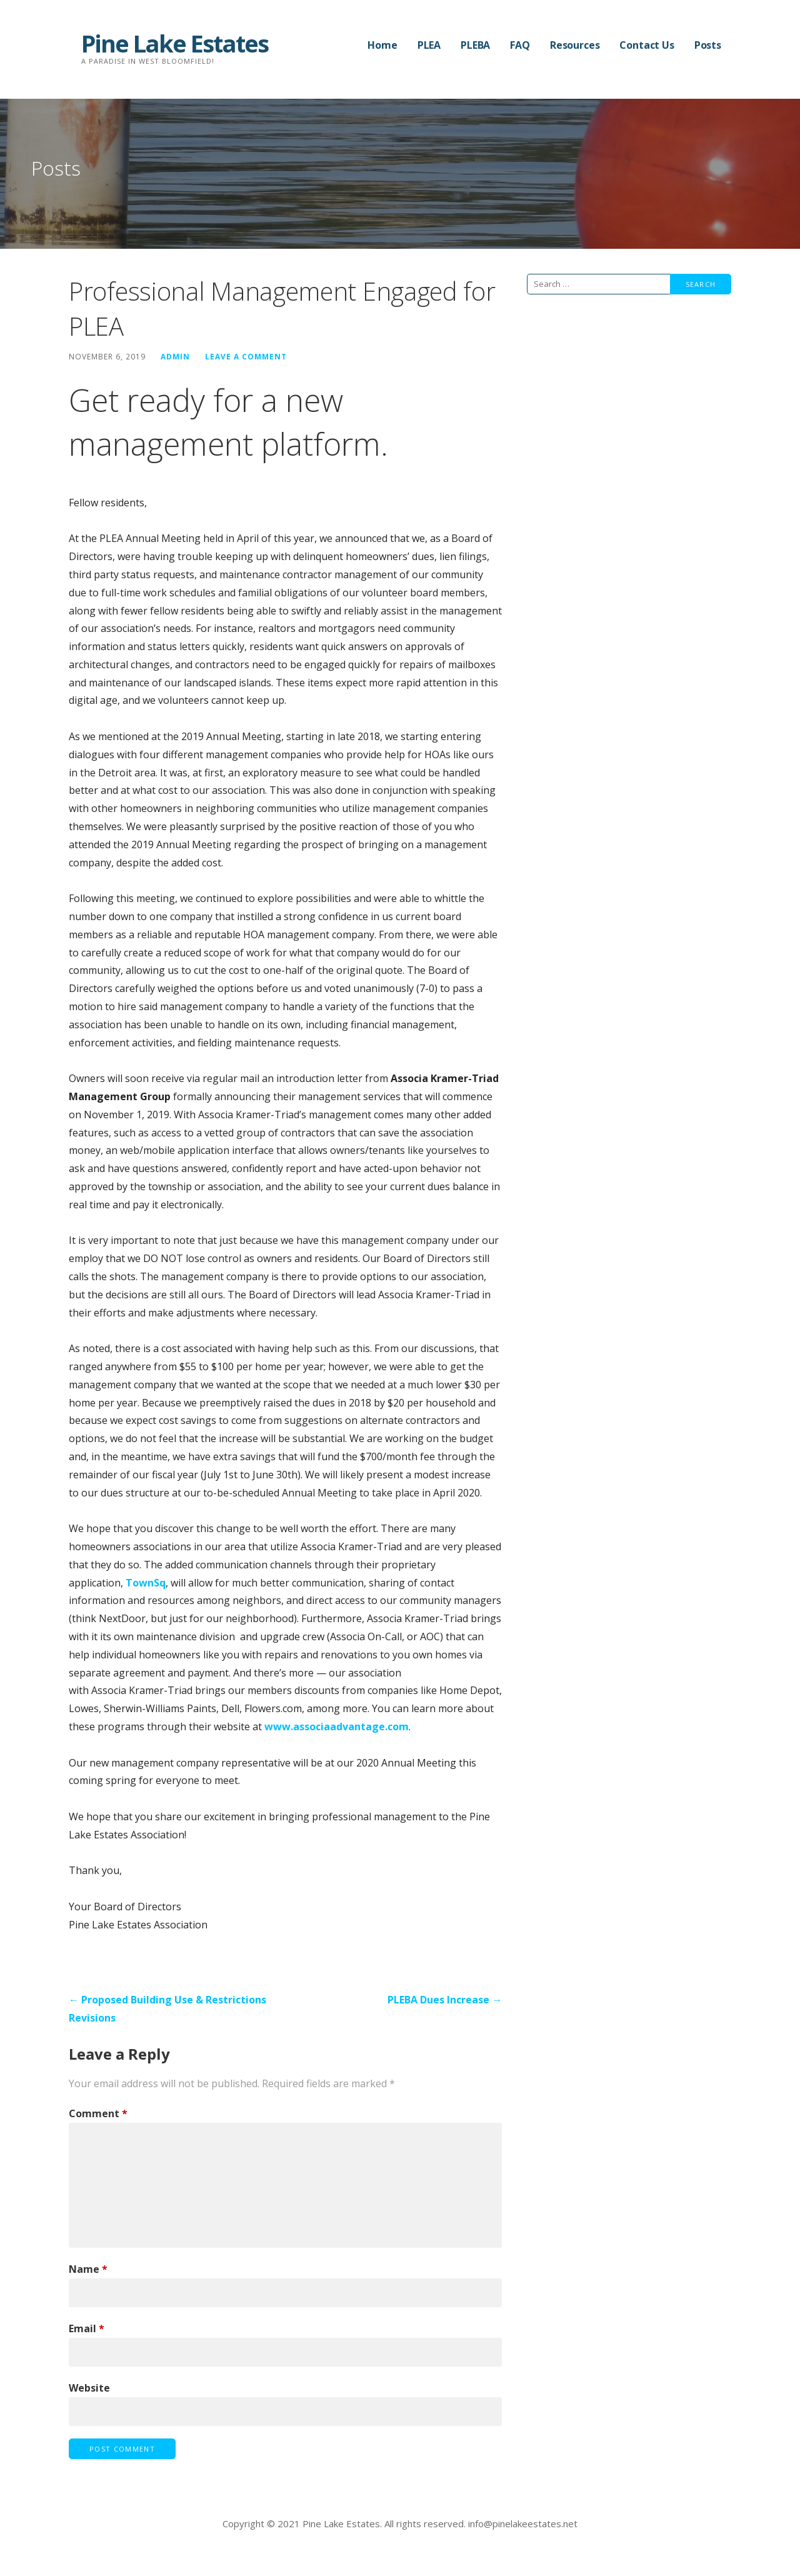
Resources (575, 45)
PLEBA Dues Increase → (445, 2000)
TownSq (146, 1583)
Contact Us (646, 45)
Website (89, 2388)
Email (86, 2328)
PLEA (429, 45)
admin (175, 356)
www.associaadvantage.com (336, 1726)
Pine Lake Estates (174, 43)
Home (382, 45)
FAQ (520, 45)
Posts (707, 45)
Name (88, 2269)
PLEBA (475, 45)
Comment (98, 2113)
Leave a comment (246, 356)
